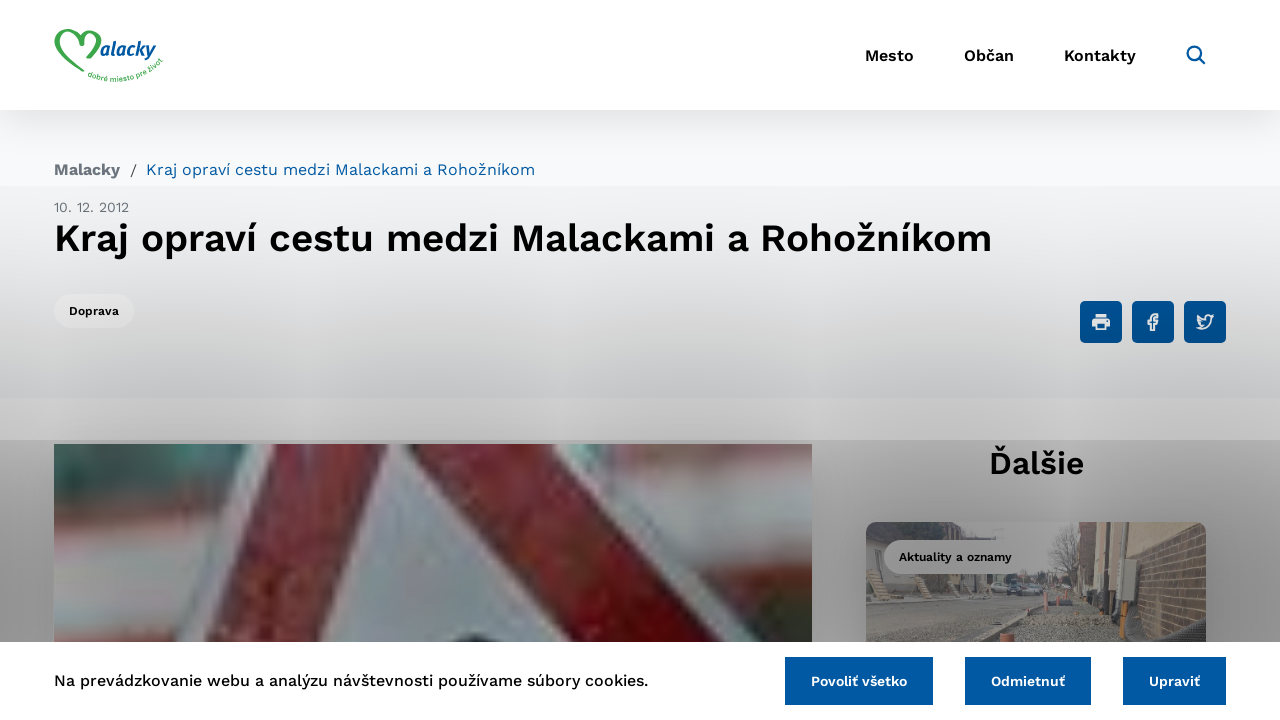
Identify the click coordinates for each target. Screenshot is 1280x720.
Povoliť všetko (859, 681)
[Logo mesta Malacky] (108, 55)
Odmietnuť (1028, 681)
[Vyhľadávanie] (1196, 55)
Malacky (87, 169)
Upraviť (1174, 681)
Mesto (889, 55)
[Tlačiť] (1101, 322)
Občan (989, 55)
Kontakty (1100, 55)
